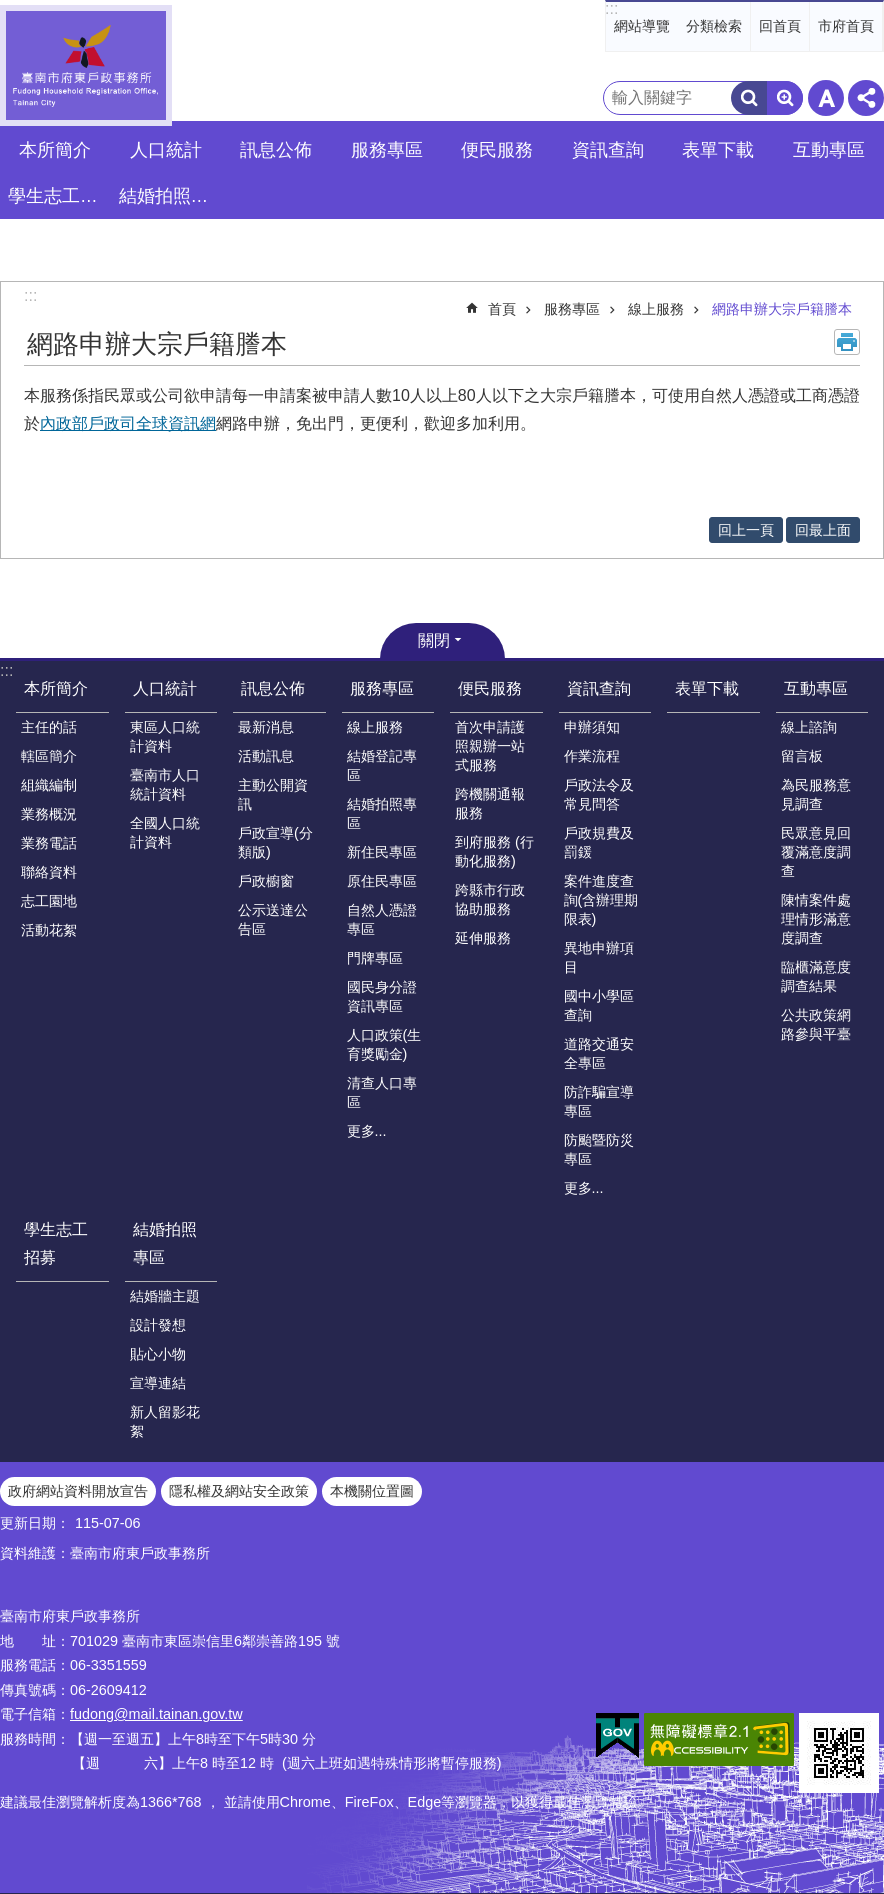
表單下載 (718, 150)
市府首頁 (846, 26)
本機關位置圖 (372, 1491)
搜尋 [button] (749, 98)
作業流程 (592, 756)
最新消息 (266, 727)
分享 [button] (866, 98)
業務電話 (49, 843)
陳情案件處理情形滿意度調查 (816, 919)
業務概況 (49, 814)
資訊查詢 (599, 688)
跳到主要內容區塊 (10, 10)
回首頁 (780, 26)
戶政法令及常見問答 (599, 794)
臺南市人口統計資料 (165, 784)
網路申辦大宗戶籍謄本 (782, 309)
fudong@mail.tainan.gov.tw (156, 1714)
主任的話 (49, 727)
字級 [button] (826, 98)
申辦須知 (592, 727)
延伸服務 (483, 938)
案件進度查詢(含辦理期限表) (601, 900)
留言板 (802, 756)
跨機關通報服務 (490, 803)
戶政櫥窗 (266, 881)
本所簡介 (56, 688)
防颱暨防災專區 (599, 1149)
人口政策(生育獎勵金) (384, 1044)
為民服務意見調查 (816, 794)
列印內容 (847, 342)
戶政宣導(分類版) (275, 842)
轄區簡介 (49, 756)
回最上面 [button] (823, 530)
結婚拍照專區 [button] (169, 196)
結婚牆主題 (165, 1296)
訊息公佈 (273, 688)
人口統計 (165, 688)
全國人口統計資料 (165, 832)
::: (611, 8)
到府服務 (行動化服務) (494, 851)
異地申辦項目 (599, 957)
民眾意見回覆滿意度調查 (816, 852)
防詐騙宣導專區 (599, 1101)
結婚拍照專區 (382, 813)
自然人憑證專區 (382, 919)
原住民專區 (382, 881)
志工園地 (49, 901)
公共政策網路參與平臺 (816, 1024)
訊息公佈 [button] (276, 150)
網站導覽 (642, 26)
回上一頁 (746, 530)
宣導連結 (158, 1383)
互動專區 (816, 688)
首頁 (502, 309)
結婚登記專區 (382, 765)
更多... (367, 1131)
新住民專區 (382, 852)
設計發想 (158, 1325)
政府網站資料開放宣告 (78, 1491)
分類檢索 (714, 26)
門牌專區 (375, 958)
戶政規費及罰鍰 (599, 842)
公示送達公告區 (273, 919)
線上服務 (656, 309)
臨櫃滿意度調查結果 (816, 976)
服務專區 (572, 309)
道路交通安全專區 (599, 1053)
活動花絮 (49, 930)
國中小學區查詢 (599, 1005)
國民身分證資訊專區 (382, 996)
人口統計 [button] (166, 150)
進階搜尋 (785, 98)
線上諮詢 (809, 727)
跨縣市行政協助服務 (490, 899)
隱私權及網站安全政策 (239, 1491)
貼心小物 (158, 1354)
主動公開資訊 (273, 794)
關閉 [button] (434, 640)
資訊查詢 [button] (608, 150)
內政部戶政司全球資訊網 (128, 423)
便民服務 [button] (497, 150)
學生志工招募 (58, 196)
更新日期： (35, 1523)
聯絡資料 (49, 872)
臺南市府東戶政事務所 (86, 65)
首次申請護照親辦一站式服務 (490, 746)
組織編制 (49, 785)
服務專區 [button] (387, 150)
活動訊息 (266, 756)
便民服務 (490, 688)
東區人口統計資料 (165, 736)
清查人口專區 (382, 1092)
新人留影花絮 (165, 1421)
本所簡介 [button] (55, 150)
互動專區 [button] (829, 150)
